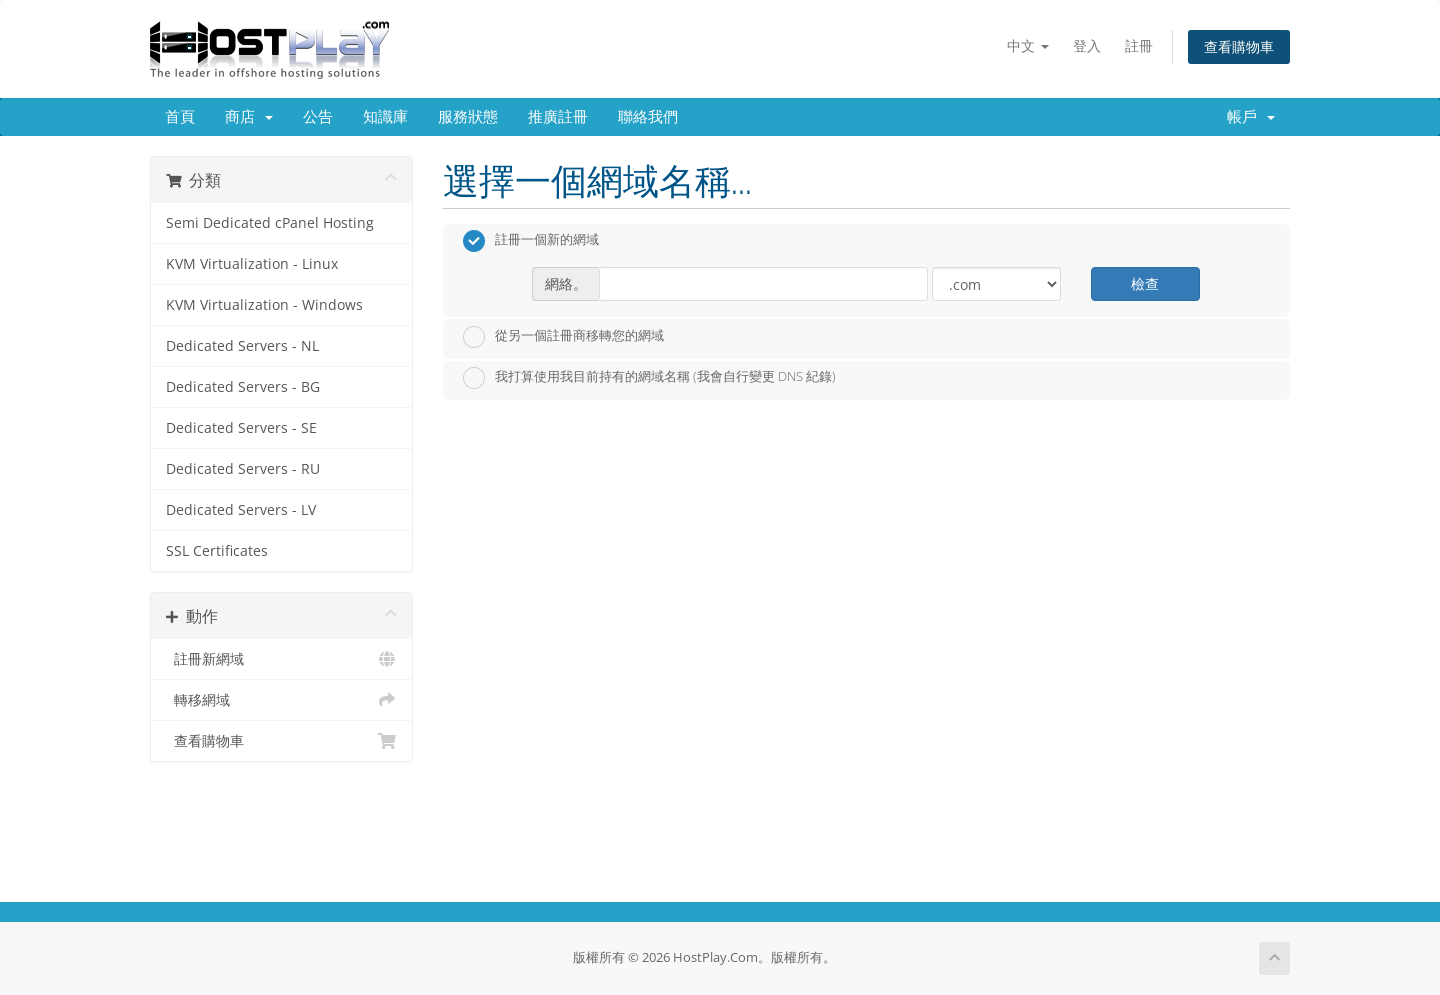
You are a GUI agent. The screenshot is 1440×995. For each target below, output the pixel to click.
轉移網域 (281, 700)
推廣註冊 (558, 117)
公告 (318, 117)
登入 (1087, 45)
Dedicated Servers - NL (242, 346)
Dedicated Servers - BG (243, 387)
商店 (249, 117)
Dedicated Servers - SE (241, 428)
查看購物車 (1239, 46)
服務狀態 (468, 117)
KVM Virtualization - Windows (264, 305)
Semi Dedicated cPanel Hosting (270, 223)
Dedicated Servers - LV (241, 510)
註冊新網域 (281, 659)
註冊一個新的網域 (531, 241)
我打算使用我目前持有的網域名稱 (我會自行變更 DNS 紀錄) (649, 378)
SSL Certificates (217, 551)
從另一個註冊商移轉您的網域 (563, 337)
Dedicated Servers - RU (243, 469)
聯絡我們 (648, 117)
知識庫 (385, 117)
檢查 (1145, 283)
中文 (1028, 45)
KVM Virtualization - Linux (252, 264)
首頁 (180, 117)
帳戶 (1251, 117)
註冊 (1139, 45)
